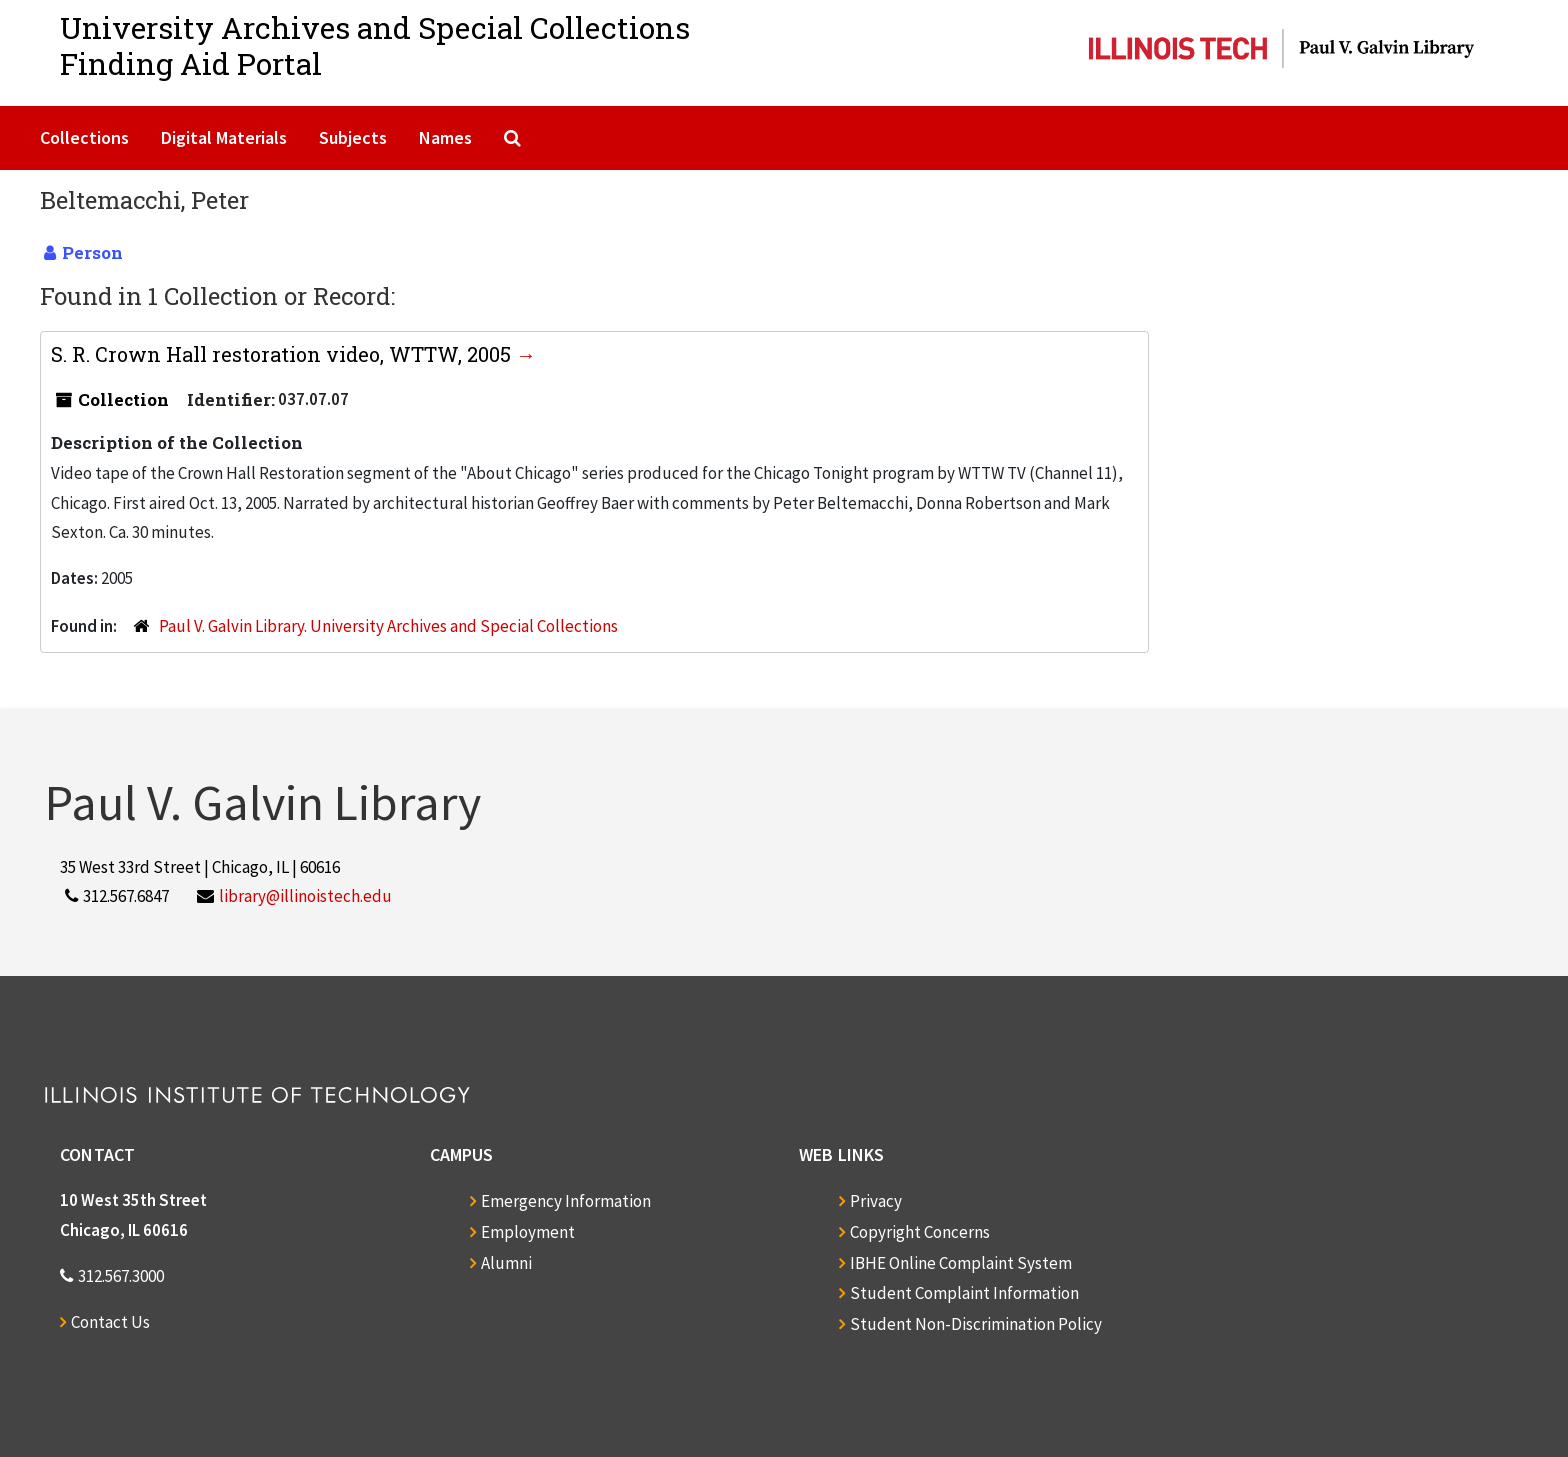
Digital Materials (224, 137)
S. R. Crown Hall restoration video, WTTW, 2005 (283, 354)
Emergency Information (566, 1201)
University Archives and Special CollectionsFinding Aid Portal (375, 45)
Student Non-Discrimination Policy (976, 1324)
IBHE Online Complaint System (961, 1263)
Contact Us (110, 1322)
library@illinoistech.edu (305, 896)
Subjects (353, 137)
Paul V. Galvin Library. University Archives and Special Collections (388, 626)
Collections (84, 137)
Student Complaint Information (964, 1293)
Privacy (876, 1201)
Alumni (506, 1263)
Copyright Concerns (920, 1232)
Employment (528, 1232)
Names (445, 137)
